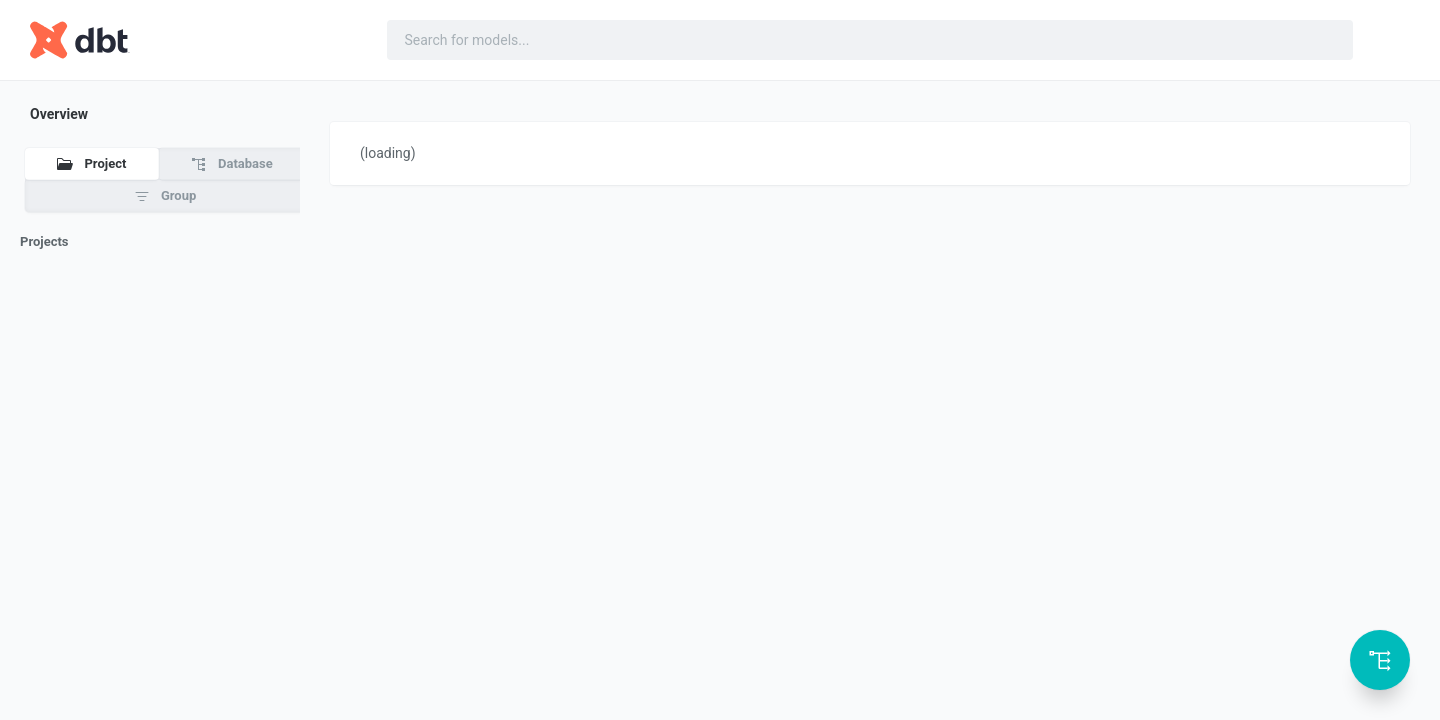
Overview (59, 114)
